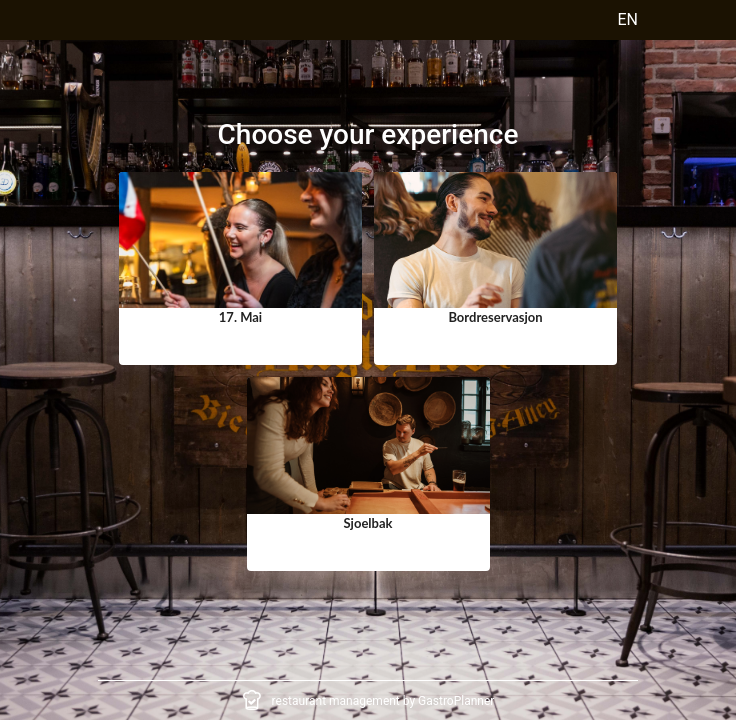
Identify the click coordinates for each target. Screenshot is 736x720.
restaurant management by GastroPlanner (383, 701)
